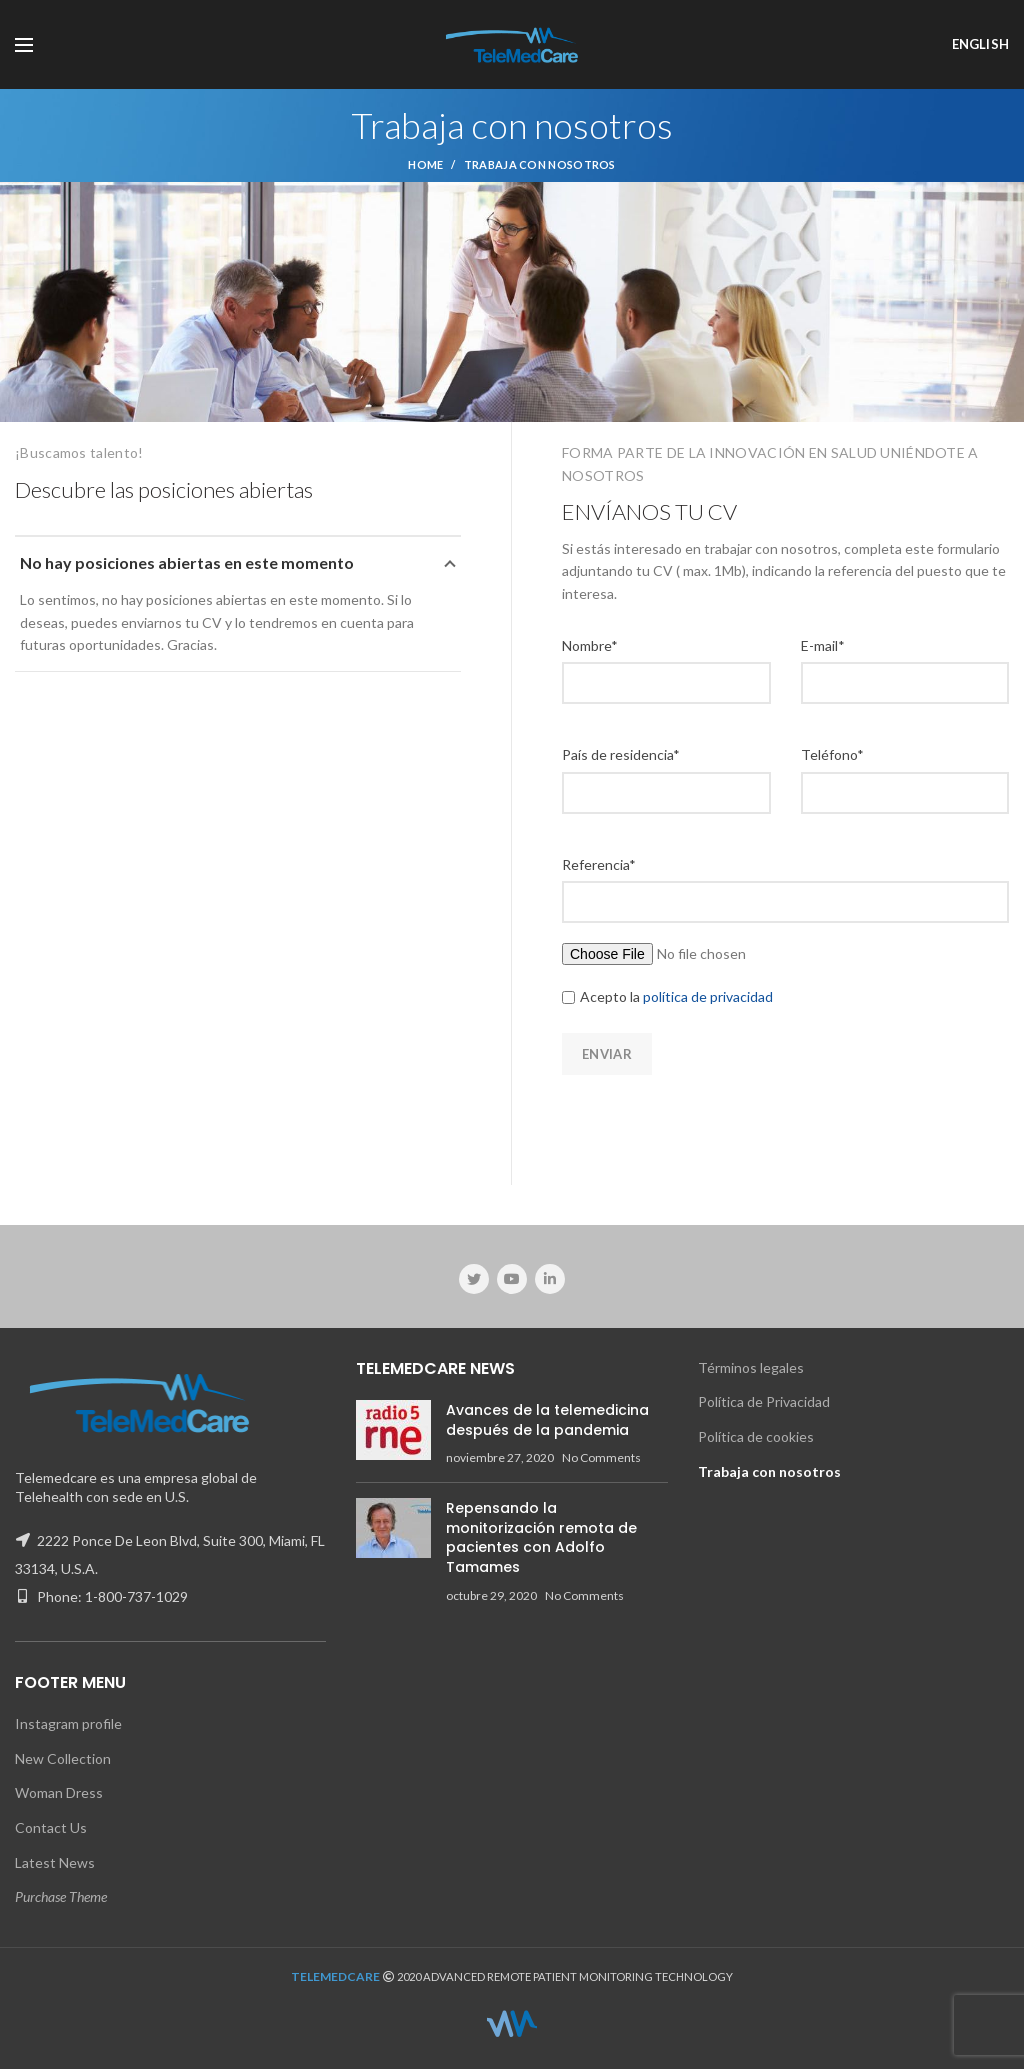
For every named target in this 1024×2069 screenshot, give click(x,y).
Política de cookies (756, 1436)
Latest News (55, 1862)
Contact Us (51, 1827)
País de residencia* (621, 754)
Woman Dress (59, 1792)
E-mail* (823, 645)
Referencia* (599, 864)
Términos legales (751, 1367)
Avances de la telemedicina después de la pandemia (547, 1420)
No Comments (601, 1457)
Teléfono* (832, 754)
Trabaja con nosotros (769, 1471)
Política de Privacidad (764, 1401)
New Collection (63, 1758)
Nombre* (590, 645)
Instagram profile (68, 1723)
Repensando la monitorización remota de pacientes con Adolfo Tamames (541, 1537)
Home (425, 164)
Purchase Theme (61, 1896)
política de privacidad (706, 996)
